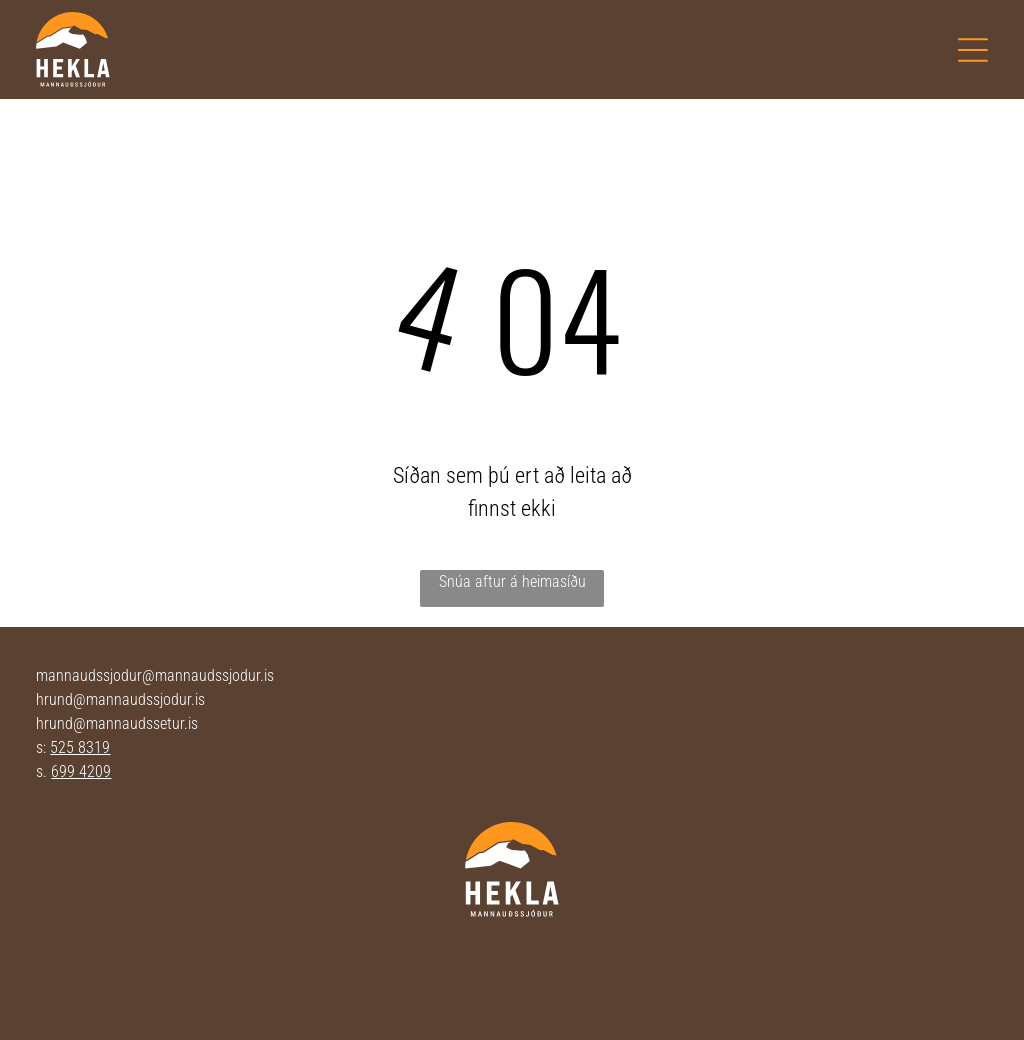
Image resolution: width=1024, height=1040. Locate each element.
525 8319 (80, 747)
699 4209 (81, 771)
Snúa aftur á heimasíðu (512, 581)
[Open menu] (973, 50)
